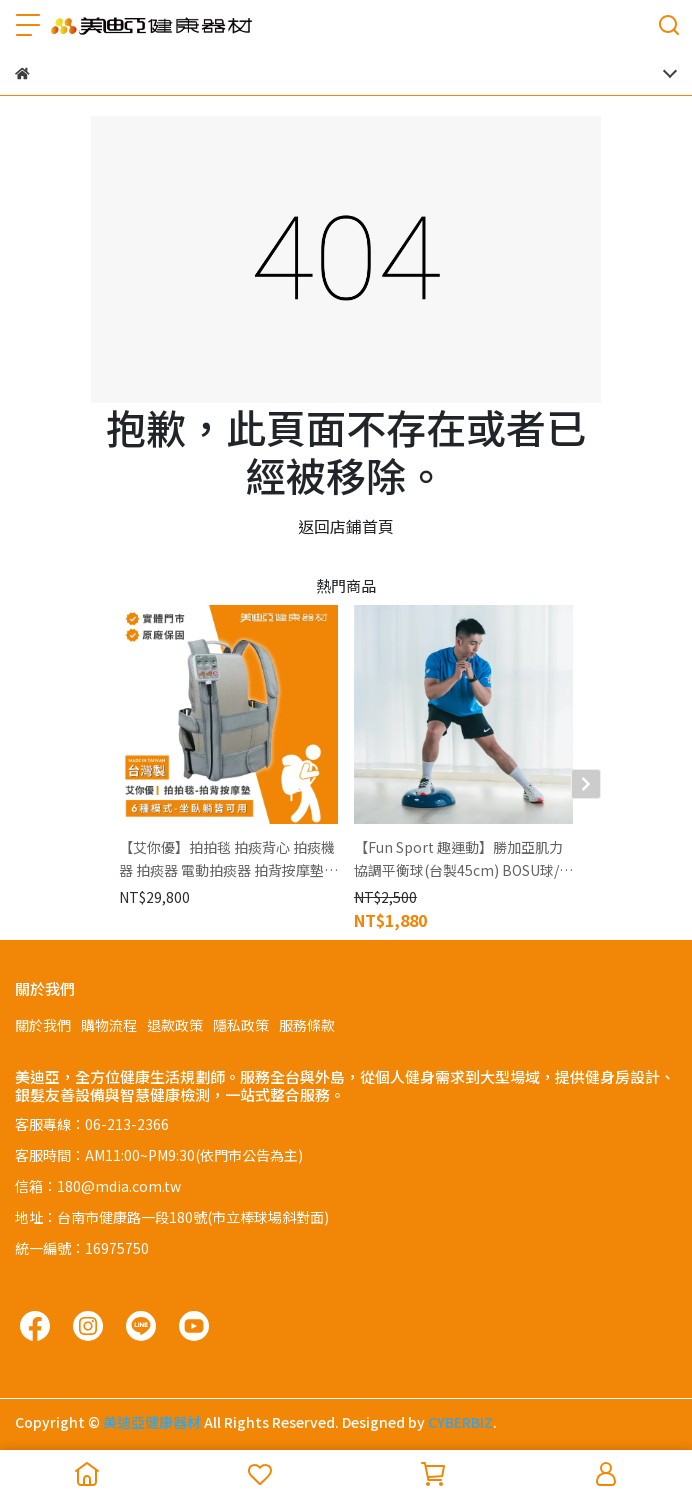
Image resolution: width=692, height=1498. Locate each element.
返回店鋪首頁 (346, 526)
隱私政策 (241, 1025)
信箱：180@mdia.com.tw (98, 1186)
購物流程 (109, 1025)
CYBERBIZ (460, 1422)
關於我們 (43, 1025)
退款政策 (175, 1025)
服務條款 (307, 1025)
